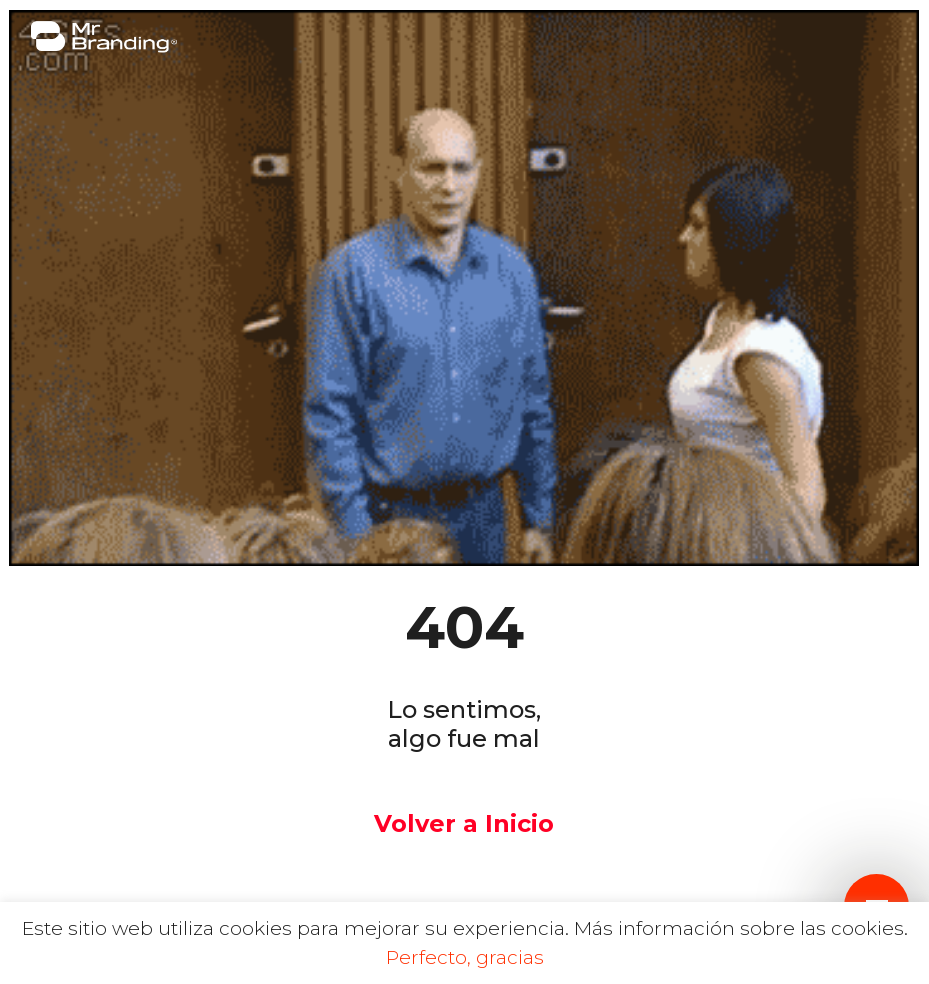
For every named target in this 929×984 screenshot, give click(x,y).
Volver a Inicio (464, 823)
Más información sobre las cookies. (741, 928)
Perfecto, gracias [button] (465, 957)
